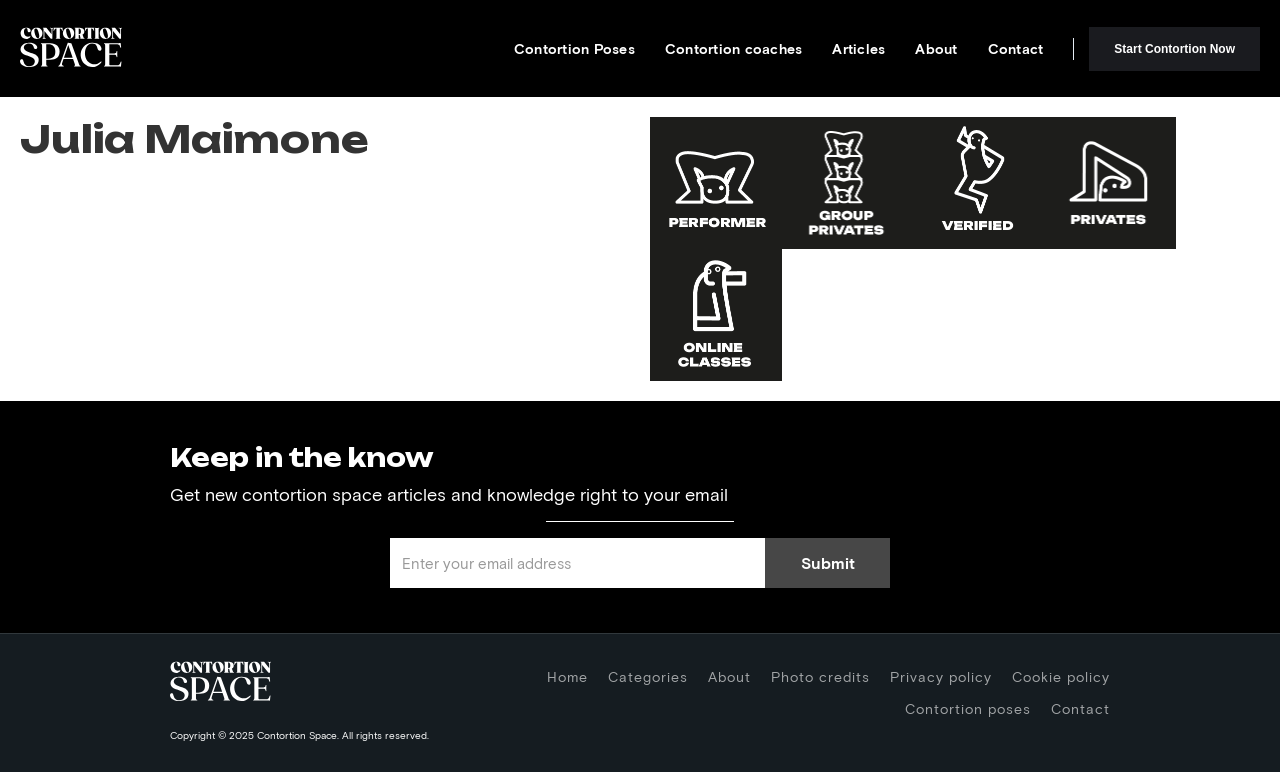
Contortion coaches (734, 48)
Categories (648, 676)
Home (567, 676)
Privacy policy (941, 676)
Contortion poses (968, 708)
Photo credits (820, 676)
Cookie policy (1061, 676)
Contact (1016, 48)
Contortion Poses (574, 48)
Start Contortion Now (1174, 49)
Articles (858, 48)
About (936, 48)
